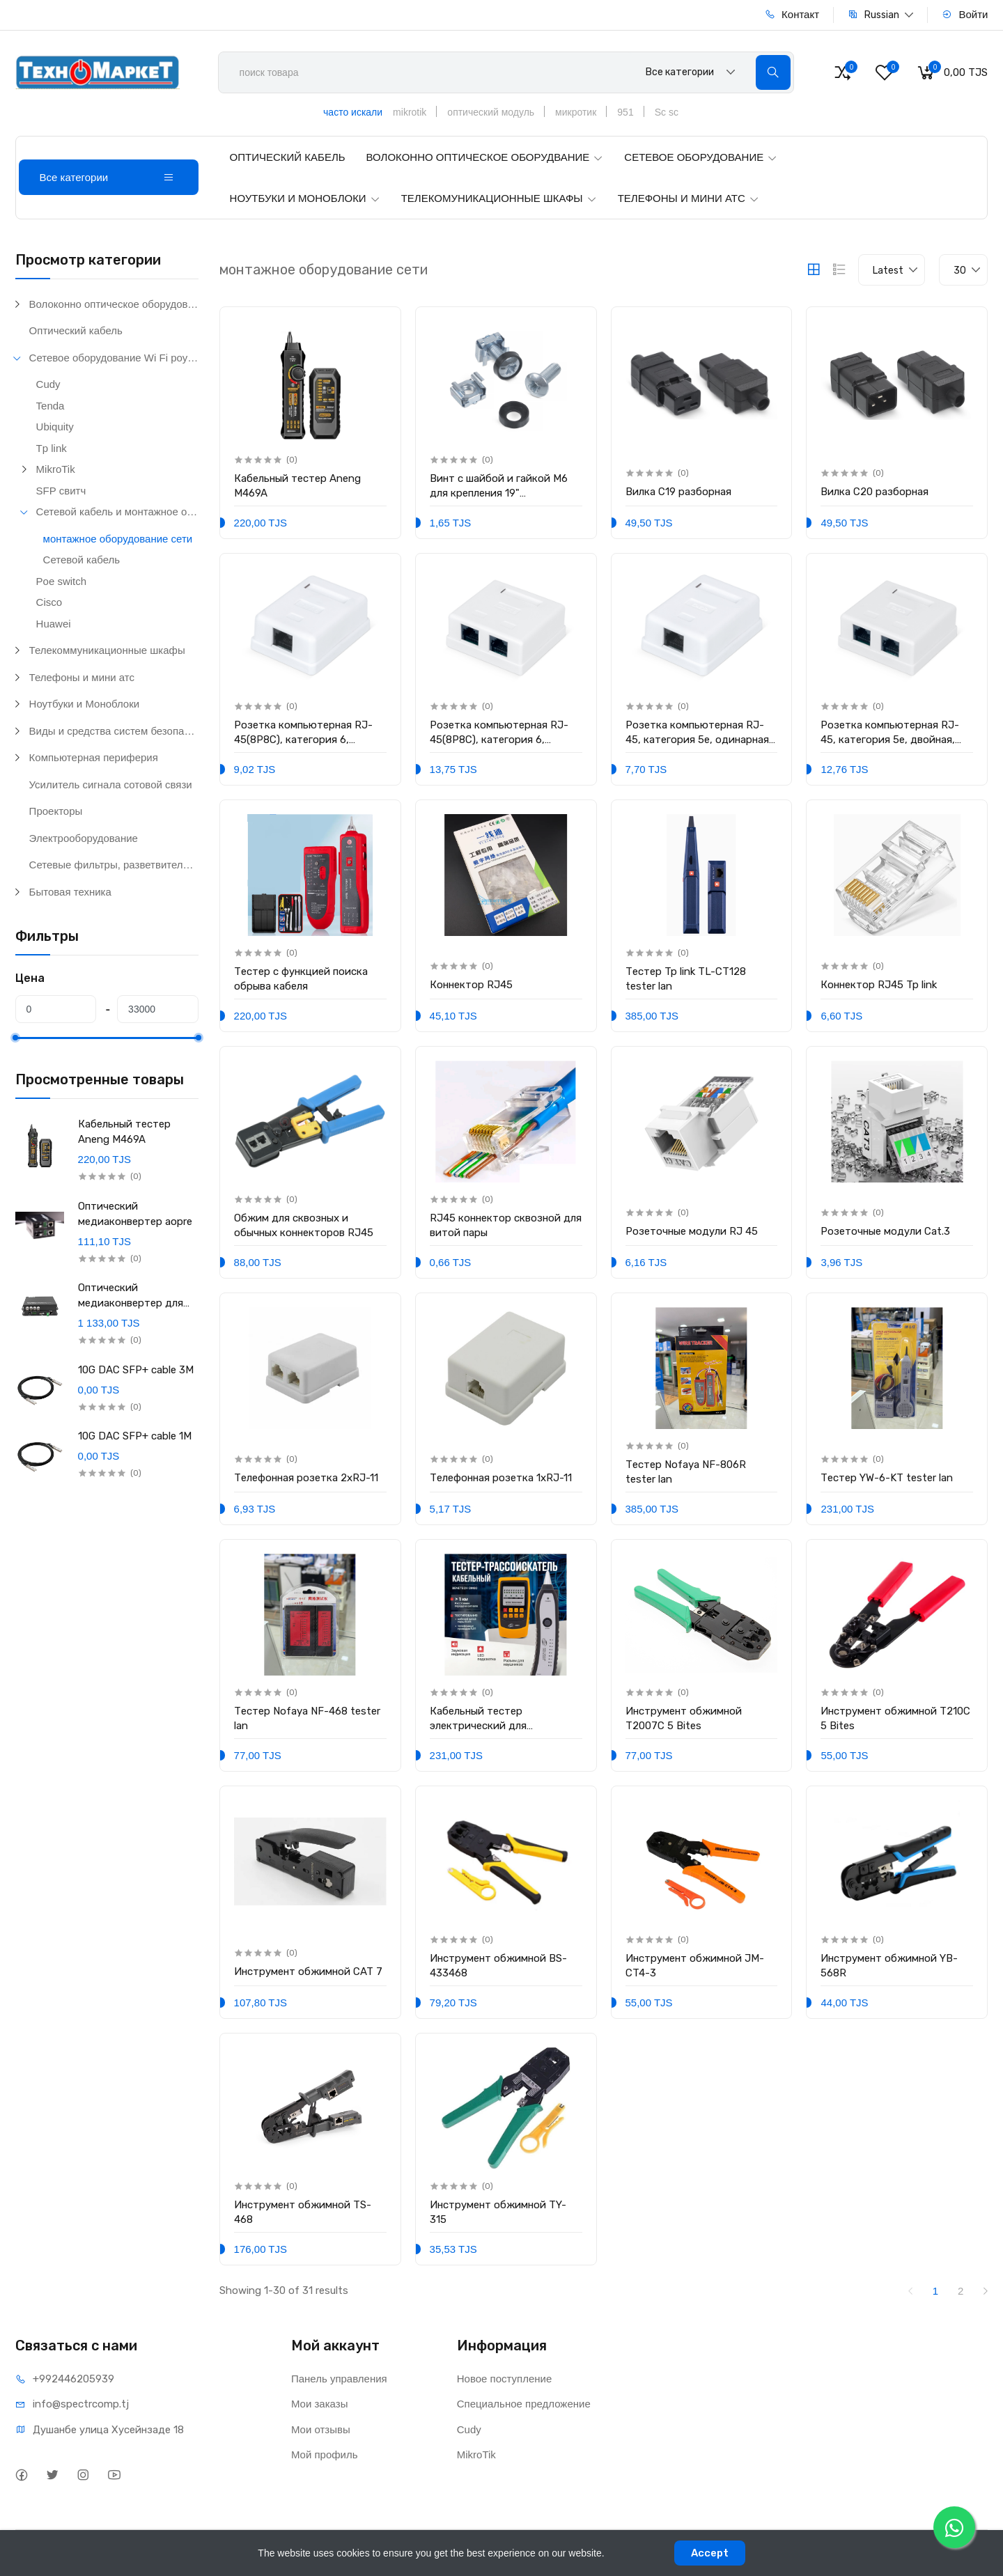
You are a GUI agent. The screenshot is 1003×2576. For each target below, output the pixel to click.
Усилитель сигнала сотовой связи (110, 784)
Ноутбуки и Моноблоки (84, 704)
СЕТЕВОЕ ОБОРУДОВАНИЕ (700, 157)
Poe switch (61, 581)
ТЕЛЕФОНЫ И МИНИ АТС (688, 198)
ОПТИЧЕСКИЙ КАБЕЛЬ (287, 157)
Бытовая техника (70, 892)
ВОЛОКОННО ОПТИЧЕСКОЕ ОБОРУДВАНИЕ (485, 157)
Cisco (49, 602)
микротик (575, 112)
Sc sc (666, 112)
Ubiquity (55, 426)
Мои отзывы (320, 2429)
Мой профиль (324, 2454)
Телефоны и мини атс (81, 677)
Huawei (53, 624)
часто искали (352, 112)
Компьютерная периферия (93, 757)
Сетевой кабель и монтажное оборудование (117, 511)
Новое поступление (504, 2378)
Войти (965, 14)
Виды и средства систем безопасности (114, 731)
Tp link (51, 448)
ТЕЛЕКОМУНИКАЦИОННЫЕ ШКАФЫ (499, 198)
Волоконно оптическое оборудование (114, 304)
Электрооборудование (83, 838)
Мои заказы (319, 2404)
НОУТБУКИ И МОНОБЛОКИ (305, 198)
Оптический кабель (76, 330)
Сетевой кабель (81, 559)
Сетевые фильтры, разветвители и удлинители (114, 865)
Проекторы (56, 811)
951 (625, 112)
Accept (710, 2553)
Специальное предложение (524, 2404)
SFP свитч (61, 491)
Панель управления (339, 2378)
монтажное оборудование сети (118, 539)
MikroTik (55, 469)
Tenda (50, 406)
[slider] (15, 1038)
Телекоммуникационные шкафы (107, 650)
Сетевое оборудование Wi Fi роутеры (114, 358)
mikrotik (409, 112)
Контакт (792, 14)
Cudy (48, 384)
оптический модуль (490, 112)
